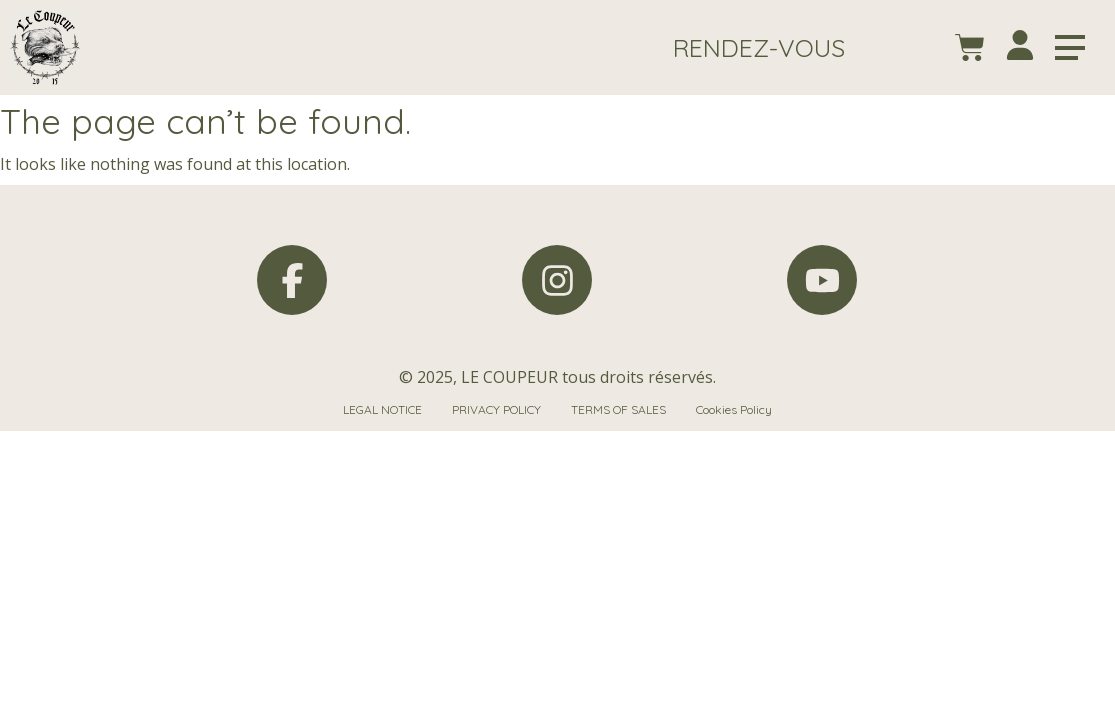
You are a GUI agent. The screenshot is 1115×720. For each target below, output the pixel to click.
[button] (759, 47)
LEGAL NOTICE (382, 409)
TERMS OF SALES (618, 409)
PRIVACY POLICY (496, 409)
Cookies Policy (734, 409)
